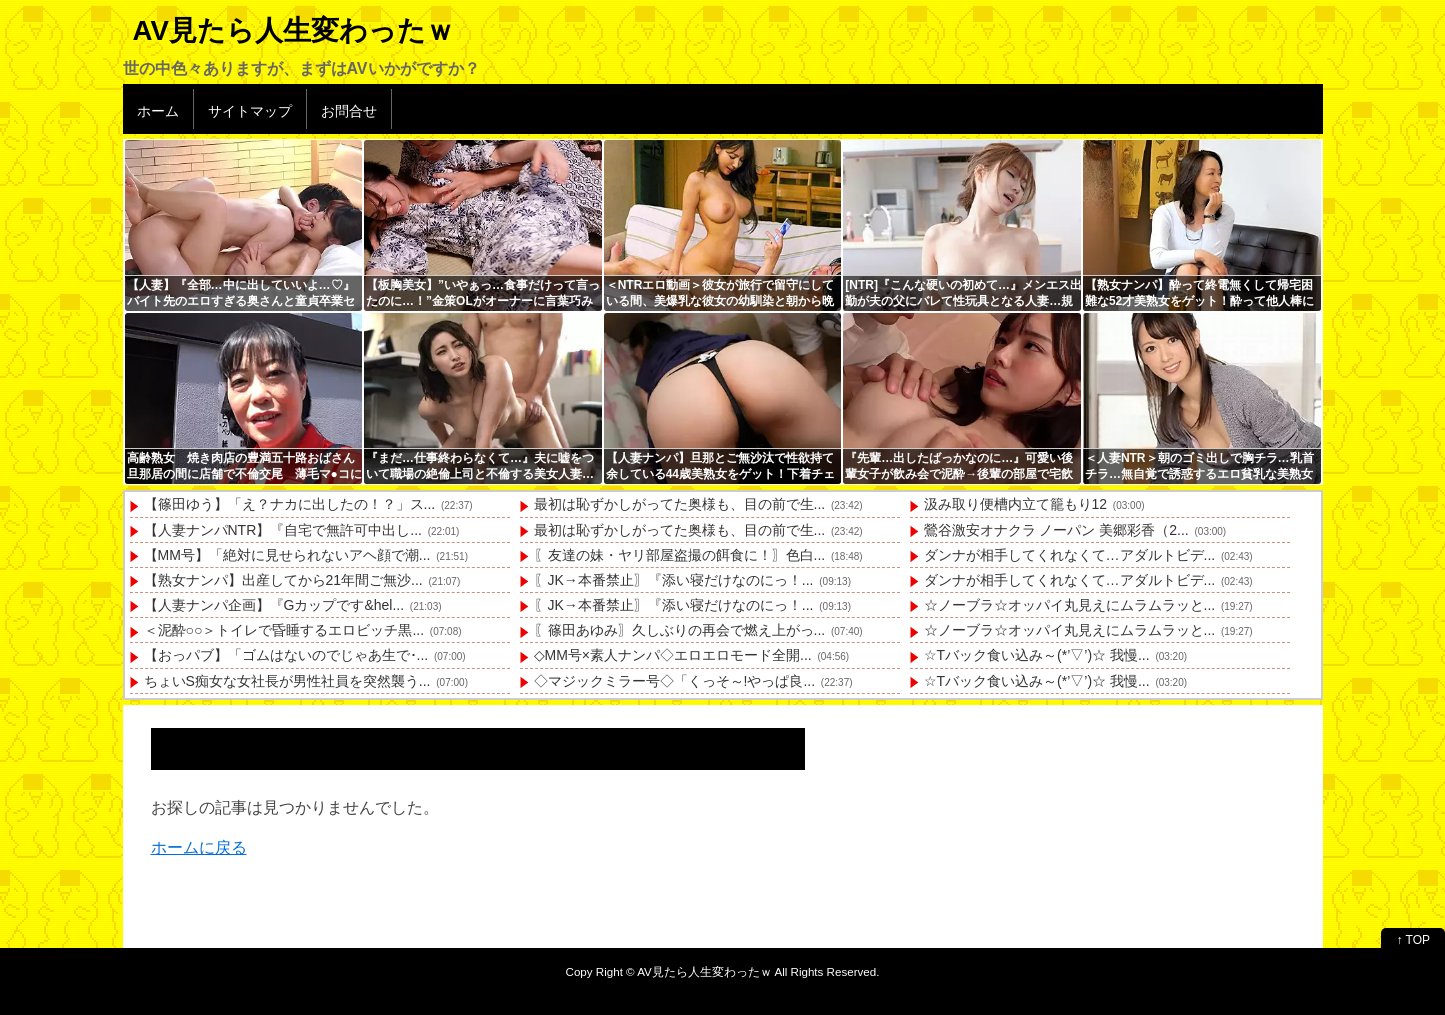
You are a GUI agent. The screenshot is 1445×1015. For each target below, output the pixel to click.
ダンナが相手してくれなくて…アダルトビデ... (1070, 555)
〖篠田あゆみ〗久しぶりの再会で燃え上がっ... (680, 630)
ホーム (158, 111)
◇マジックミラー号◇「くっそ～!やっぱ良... (675, 681)
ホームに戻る (199, 847)
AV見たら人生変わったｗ (293, 30)
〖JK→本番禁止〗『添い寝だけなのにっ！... (674, 580)
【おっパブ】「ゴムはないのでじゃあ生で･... (286, 655)
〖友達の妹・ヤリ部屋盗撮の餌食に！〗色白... (680, 555)
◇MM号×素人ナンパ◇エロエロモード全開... (673, 655)
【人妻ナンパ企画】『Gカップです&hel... (274, 605)
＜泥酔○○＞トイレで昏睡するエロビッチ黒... (284, 630)
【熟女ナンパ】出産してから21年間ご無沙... (283, 580)
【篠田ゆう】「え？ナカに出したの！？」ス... (290, 504)
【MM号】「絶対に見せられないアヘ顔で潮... (287, 555)
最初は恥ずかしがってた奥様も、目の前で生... (680, 504)
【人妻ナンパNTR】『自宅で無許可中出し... (283, 530)
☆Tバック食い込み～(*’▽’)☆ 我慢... (1037, 655)
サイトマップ (250, 111)
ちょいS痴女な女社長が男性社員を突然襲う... (287, 681)
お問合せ (349, 111)
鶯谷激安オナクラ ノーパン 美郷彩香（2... (1056, 530)
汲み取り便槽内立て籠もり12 (1016, 504)
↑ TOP (1413, 940)
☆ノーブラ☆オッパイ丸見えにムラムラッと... (1070, 605)
